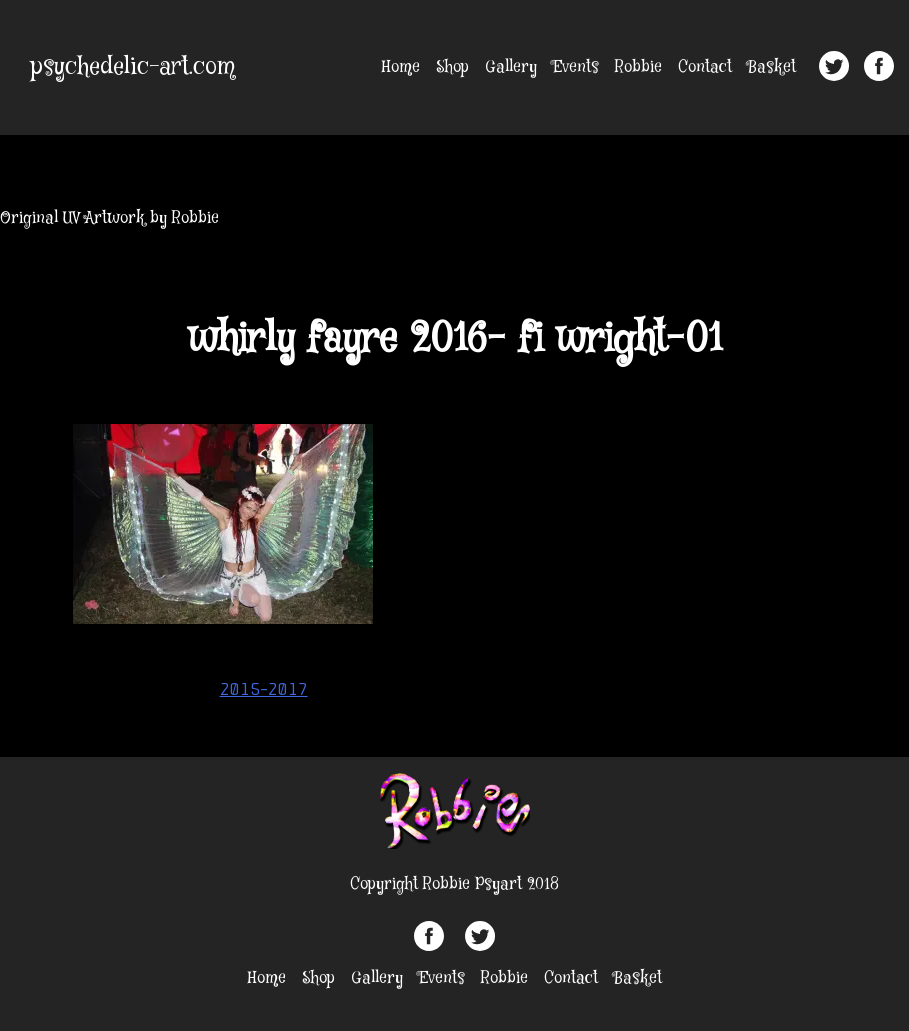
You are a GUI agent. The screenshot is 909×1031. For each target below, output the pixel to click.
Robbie (638, 67)
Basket (772, 67)
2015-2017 (264, 689)
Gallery (511, 67)
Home (401, 67)
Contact (705, 67)
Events (576, 67)
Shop (452, 67)
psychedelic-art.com (133, 67)
